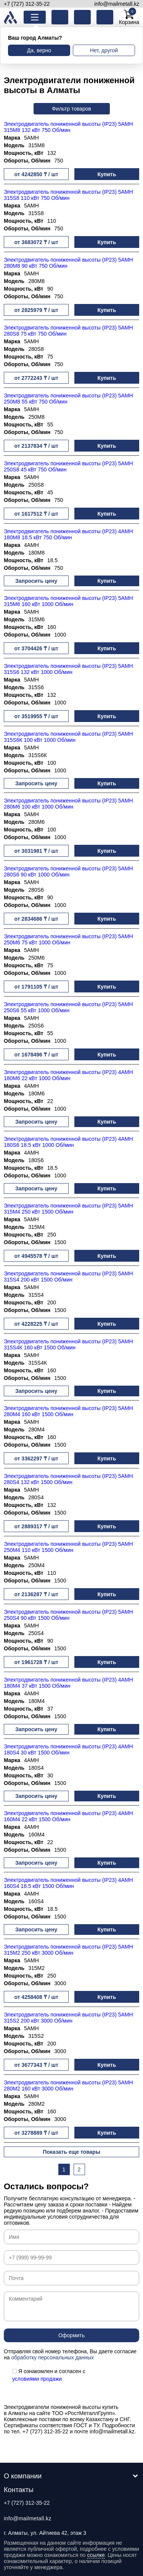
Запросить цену (36, 581)
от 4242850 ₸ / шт (36, 174)
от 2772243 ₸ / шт (36, 378)
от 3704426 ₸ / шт (36, 648)
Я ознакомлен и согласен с (48, 2375)
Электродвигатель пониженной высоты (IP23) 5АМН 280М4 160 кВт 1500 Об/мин (68, 1411)
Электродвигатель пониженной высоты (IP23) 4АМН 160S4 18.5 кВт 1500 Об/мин (68, 1883)
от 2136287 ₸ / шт (36, 1594)
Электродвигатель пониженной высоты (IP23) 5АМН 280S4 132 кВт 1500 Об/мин (68, 1479)
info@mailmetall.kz (116, 4)
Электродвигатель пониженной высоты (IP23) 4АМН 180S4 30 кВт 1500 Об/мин (68, 1749)
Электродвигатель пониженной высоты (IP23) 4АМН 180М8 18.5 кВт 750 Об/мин (68, 534)
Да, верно (39, 50)
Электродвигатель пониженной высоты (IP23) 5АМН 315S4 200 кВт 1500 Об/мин (68, 1276)
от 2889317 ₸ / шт (36, 1526)
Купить (106, 174)
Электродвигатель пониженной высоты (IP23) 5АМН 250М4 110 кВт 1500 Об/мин (68, 1547)
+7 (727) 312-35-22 (27, 4)
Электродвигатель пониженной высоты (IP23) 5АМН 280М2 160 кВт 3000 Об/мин (68, 2085)
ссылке (95, 2555)
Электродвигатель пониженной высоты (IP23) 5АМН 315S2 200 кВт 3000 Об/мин (68, 2018)
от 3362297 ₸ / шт (36, 1458)
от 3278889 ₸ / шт (36, 2133)
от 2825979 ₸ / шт (36, 310)
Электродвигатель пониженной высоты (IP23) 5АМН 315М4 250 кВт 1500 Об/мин (68, 1209)
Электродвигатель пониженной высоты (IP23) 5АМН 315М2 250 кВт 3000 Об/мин (68, 1950)
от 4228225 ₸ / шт (36, 1324)
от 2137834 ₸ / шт (36, 446)
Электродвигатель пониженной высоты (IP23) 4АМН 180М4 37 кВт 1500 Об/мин (68, 1683)
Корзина (129, 17)
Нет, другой (104, 50)
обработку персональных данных (52, 2357)
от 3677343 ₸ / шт (36, 2065)
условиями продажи (37, 2379)
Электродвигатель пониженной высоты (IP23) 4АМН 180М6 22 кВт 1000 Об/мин (68, 1075)
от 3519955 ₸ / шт (36, 716)
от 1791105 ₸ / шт (36, 987)
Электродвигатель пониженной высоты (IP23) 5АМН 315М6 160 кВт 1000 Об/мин (68, 601)
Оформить (71, 2335)
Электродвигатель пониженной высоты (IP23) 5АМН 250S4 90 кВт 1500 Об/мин (68, 1615)
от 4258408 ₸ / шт (36, 1997)
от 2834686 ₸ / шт (36, 919)
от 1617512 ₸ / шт (36, 514)
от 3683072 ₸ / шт (36, 242)
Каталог (40, 17)
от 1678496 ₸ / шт (36, 1055)
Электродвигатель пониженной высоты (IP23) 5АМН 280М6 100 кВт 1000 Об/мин (68, 804)
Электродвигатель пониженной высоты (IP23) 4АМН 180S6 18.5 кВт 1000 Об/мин (68, 1142)
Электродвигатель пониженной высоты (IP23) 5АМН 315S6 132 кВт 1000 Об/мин (68, 669)
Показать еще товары (71, 2152)
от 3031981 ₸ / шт (36, 851)
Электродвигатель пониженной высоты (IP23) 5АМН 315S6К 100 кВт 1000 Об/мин (68, 737)
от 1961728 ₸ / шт (36, 1662)
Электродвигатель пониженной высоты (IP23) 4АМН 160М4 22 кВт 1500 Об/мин (68, 1816)
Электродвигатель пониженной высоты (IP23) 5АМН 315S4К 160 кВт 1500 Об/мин (68, 1344)
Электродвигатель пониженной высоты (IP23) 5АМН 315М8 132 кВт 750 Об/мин (68, 127)
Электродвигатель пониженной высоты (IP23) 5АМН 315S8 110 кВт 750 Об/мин (68, 195)
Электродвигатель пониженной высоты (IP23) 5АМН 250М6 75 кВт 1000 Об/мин (68, 939)
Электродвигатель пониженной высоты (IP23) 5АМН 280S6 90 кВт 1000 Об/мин (68, 871)
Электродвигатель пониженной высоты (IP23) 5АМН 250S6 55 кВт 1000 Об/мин (68, 1007)
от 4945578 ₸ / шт (36, 1256)
